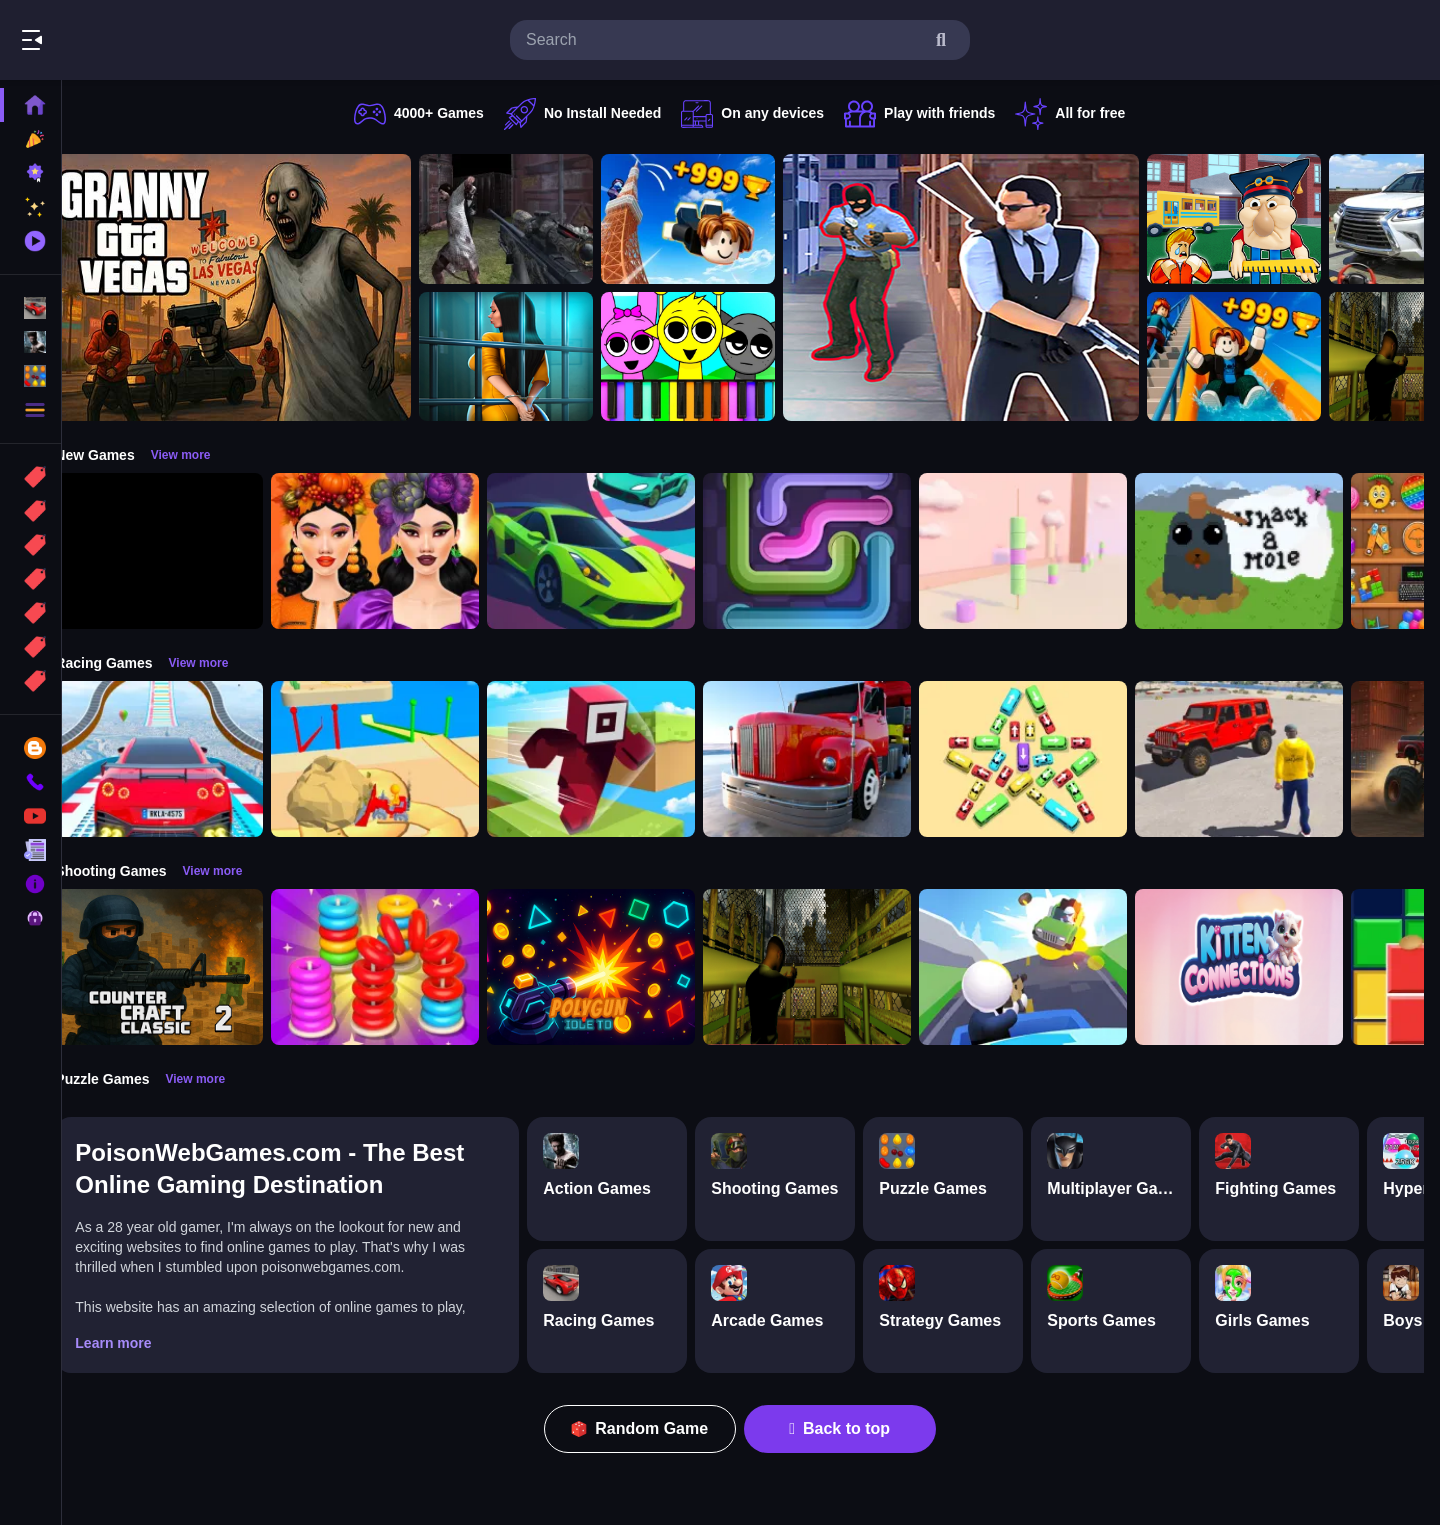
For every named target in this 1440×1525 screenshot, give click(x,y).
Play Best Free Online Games (128, 40)
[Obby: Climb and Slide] (1259, 357)
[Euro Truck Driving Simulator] (832, 759)
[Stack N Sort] (400, 967)
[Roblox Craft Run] (616, 759)
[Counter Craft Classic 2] (184, 967)
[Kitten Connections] (1264, 967)
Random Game (652, 1428)
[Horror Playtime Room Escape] (531, 357)
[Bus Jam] (1048, 759)
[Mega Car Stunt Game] (184, 759)
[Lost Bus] (832, 967)
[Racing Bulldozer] (400, 759)
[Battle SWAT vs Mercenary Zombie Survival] (531, 219)
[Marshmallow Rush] (1048, 551)
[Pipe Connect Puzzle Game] (832, 551)
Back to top (852, 1428)
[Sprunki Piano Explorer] (713, 357)
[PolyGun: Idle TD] (616, 967)
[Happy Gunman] (1048, 967)
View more (205, 455)
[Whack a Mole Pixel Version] (1264, 551)
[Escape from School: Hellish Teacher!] (1259, 219)
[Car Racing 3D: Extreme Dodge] (616, 551)
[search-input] (724, 40)
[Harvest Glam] (400, 551)
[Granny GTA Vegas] (258, 287)
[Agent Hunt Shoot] (986, 287)
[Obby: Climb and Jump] (713, 219)
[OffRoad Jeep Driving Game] (1264, 759)
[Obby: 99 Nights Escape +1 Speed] (184, 551)
